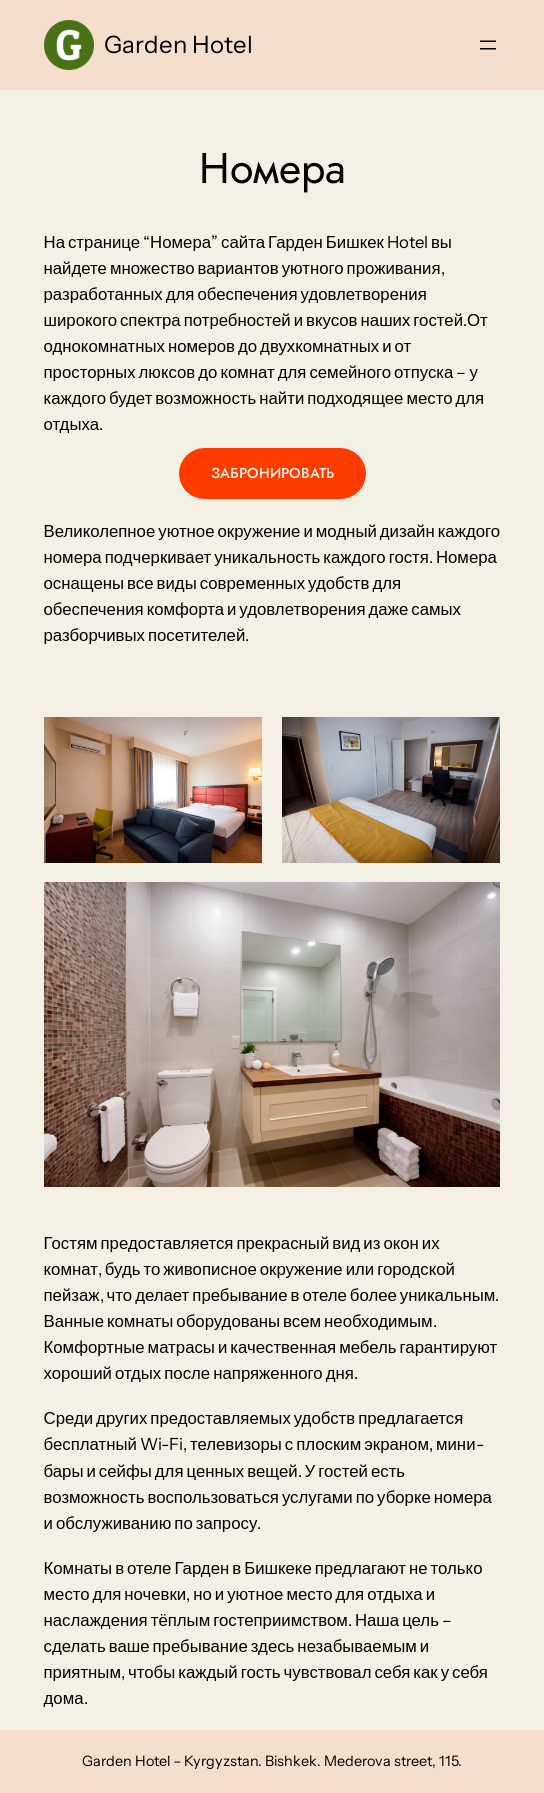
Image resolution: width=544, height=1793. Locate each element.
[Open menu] (488, 45)
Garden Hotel (178, 44)
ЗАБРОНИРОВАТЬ (272, 473)
